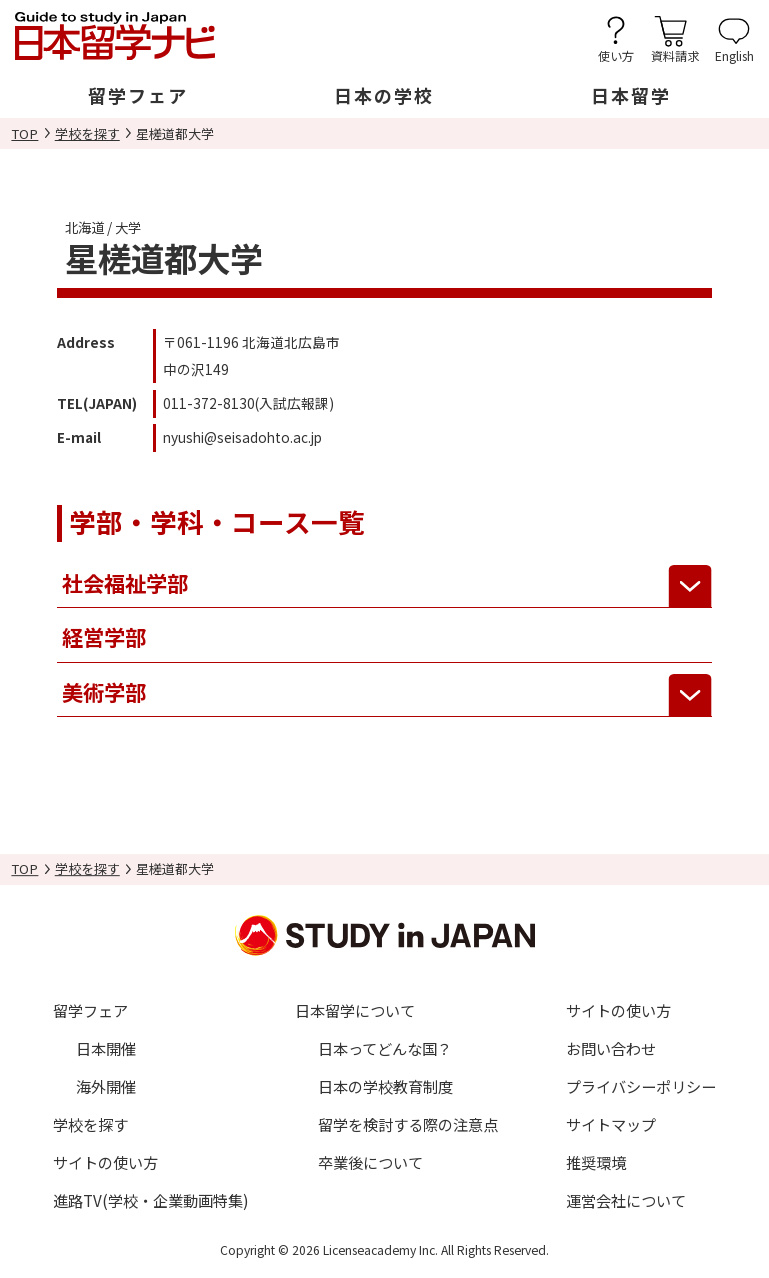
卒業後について (370, 1162)
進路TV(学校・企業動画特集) (151, 1200)
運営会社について (626, 1200)
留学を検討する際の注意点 (408, 1124)
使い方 (616, 54)
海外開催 (106, 1086)
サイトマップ (611, 1124)
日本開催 (106, 1048)
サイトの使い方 (105, 1162)
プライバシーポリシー (641, 1086)
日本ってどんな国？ (385, 1048)
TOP (24, 133)
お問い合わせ (611, 1048)
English (734, 54)
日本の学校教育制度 (385, 1086)
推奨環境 (596, 1162)
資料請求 (675, 54)
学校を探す (87, 133)
